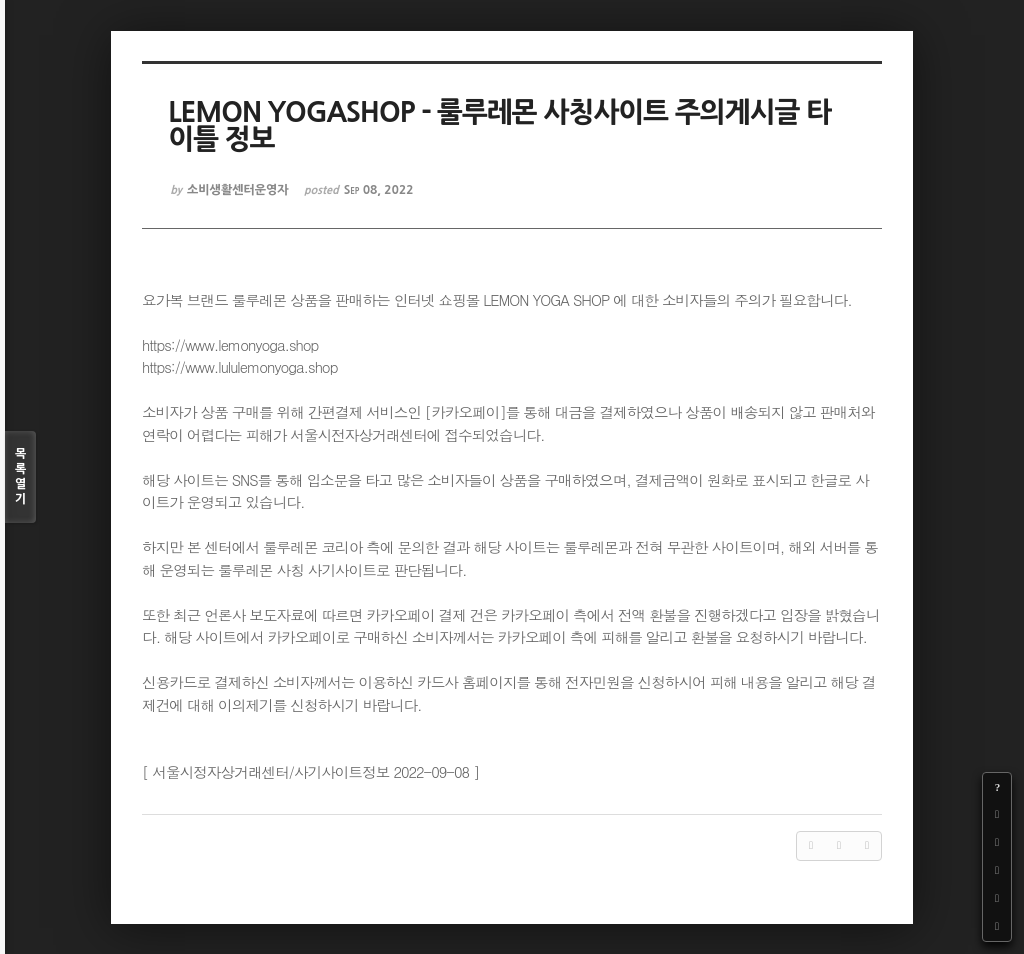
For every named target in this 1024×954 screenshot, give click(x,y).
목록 (20, 477)
